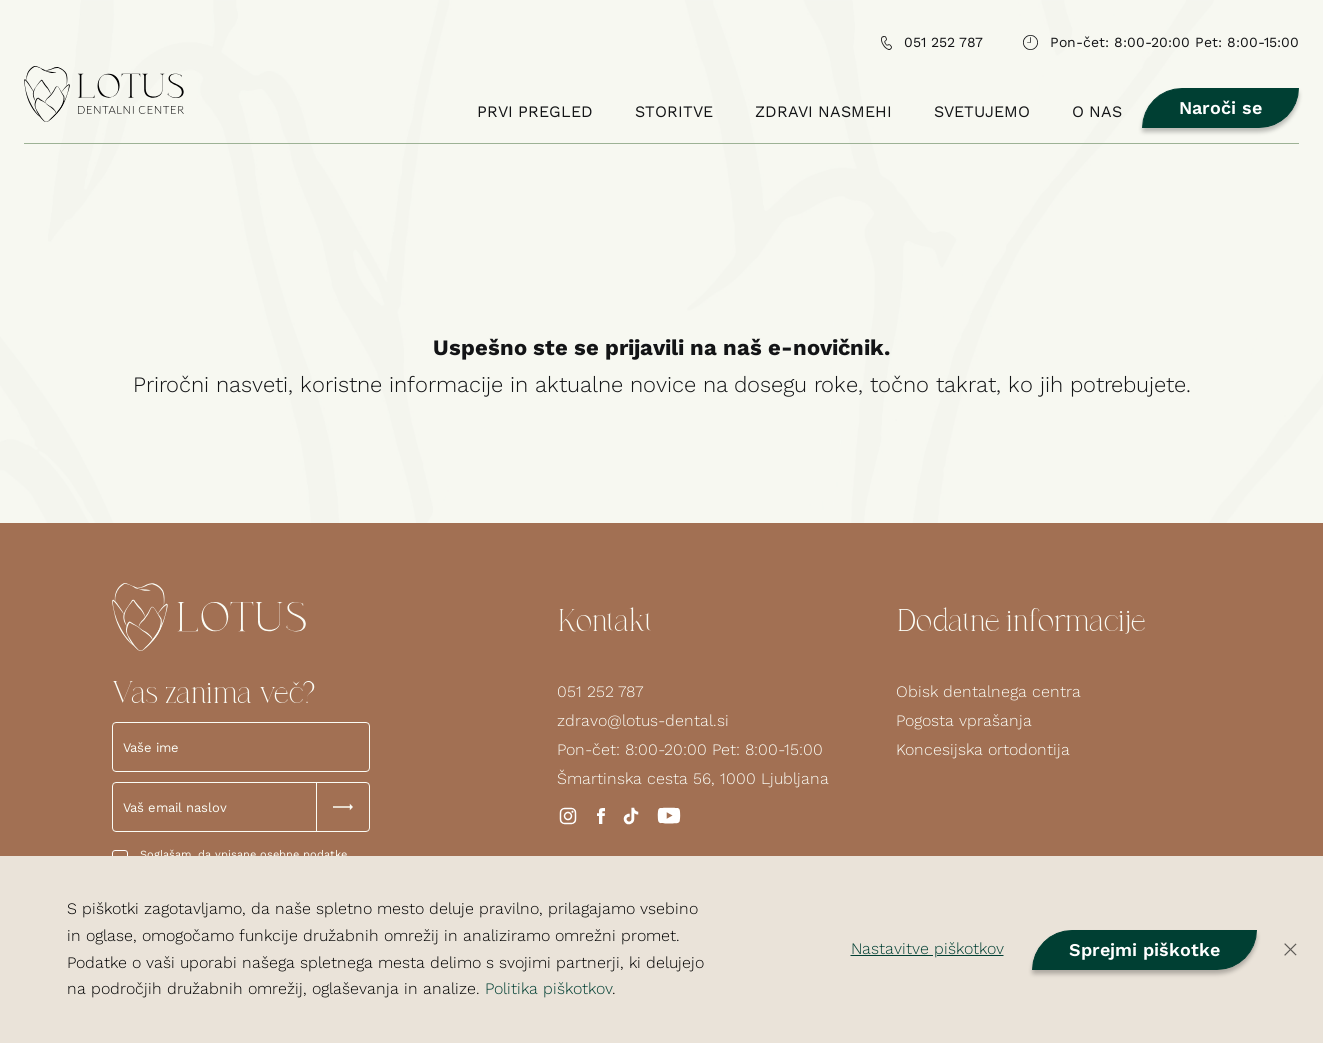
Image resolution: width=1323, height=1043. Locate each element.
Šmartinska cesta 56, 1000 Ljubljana (693, 778)
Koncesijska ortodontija (983, 749)
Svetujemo (987, 111)
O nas (1112, 111)
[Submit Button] (343, 807)
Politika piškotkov (548, 988)
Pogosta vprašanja (964, 720)
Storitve (674, 111)
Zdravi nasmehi (824, 111)
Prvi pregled (535, 111)
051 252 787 (600, 691)
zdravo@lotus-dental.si (643, 720)
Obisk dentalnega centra (988, 691)
